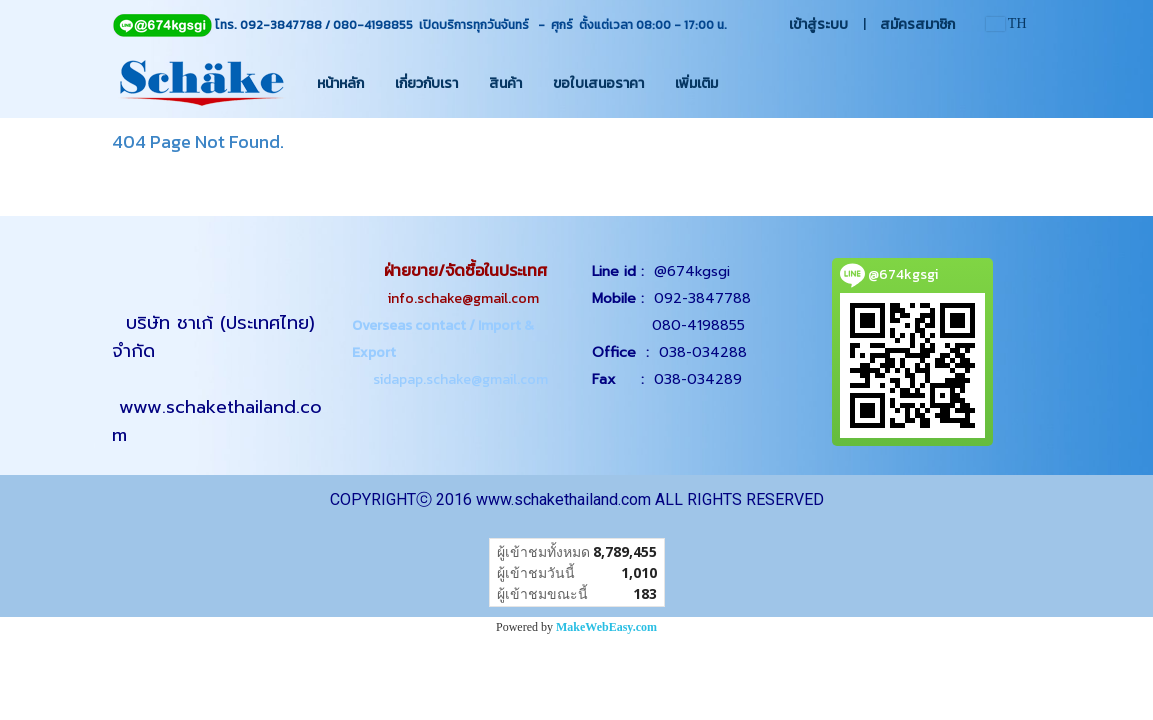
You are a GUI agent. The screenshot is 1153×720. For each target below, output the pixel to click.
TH (1006, 23)
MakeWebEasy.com (606, 627)
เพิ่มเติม (696, 83)
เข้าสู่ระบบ (818, 24)
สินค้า (505, 83)
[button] (751, 83)
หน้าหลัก (340, 83)
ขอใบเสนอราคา (598, 83)
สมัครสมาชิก (917, 24)
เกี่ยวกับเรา (426, 83)
